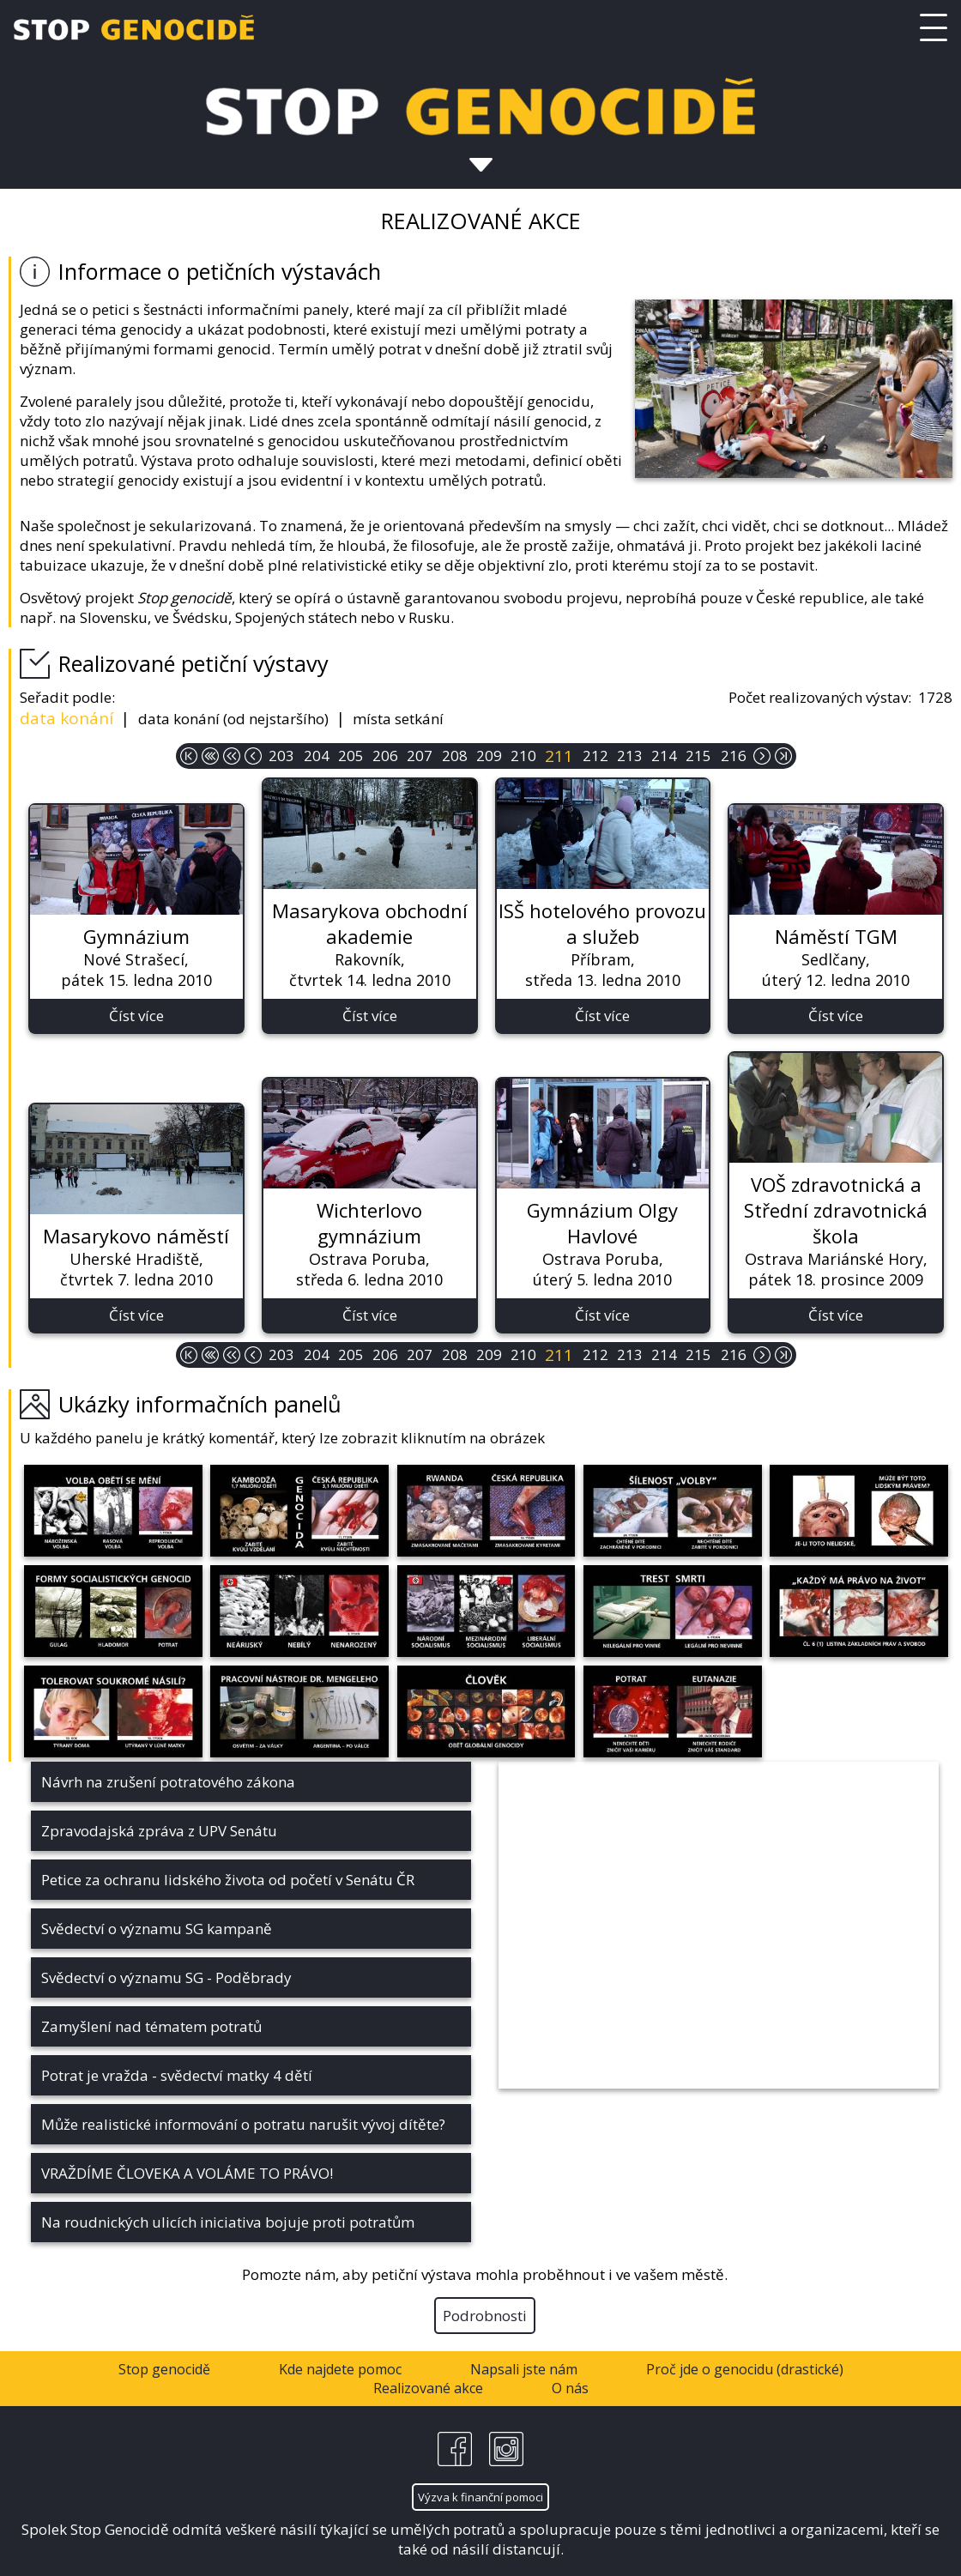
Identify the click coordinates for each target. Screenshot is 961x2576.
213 (630, 756)
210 (523, 756)
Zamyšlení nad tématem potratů (151, 2026)
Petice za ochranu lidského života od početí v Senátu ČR (227, 1880)
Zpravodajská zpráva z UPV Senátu (159, 1831)
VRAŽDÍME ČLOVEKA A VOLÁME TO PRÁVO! (187, 2173)
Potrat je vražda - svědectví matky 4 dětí (176, 2075)
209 (489, 756)
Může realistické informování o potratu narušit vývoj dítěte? (243, 2124)
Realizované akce (428, 2388)
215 (698, 756)
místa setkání (398, 719)
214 (664, 756)
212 (595, 756)
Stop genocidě (164, 2369)
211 (559, 756)
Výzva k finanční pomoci (480, 2497)
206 (385, 756)
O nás (570, 2388)
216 (733, 756)
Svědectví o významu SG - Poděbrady (166, 1977)
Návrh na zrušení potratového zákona (168, 1782)
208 (455, 756)
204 (316, 756)
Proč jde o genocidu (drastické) (744, 2369)
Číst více (136, 1015)
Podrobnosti (485, 2315)
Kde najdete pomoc (340, 2369)
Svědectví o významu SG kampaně (156, 1928)
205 (351, 756)
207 (419, 756)
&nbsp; (718, 1925)
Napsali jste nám (523, 2369)
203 (281, 756)
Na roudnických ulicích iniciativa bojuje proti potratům (227, 2222)
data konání (66, 718)
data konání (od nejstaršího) (233, 719)
